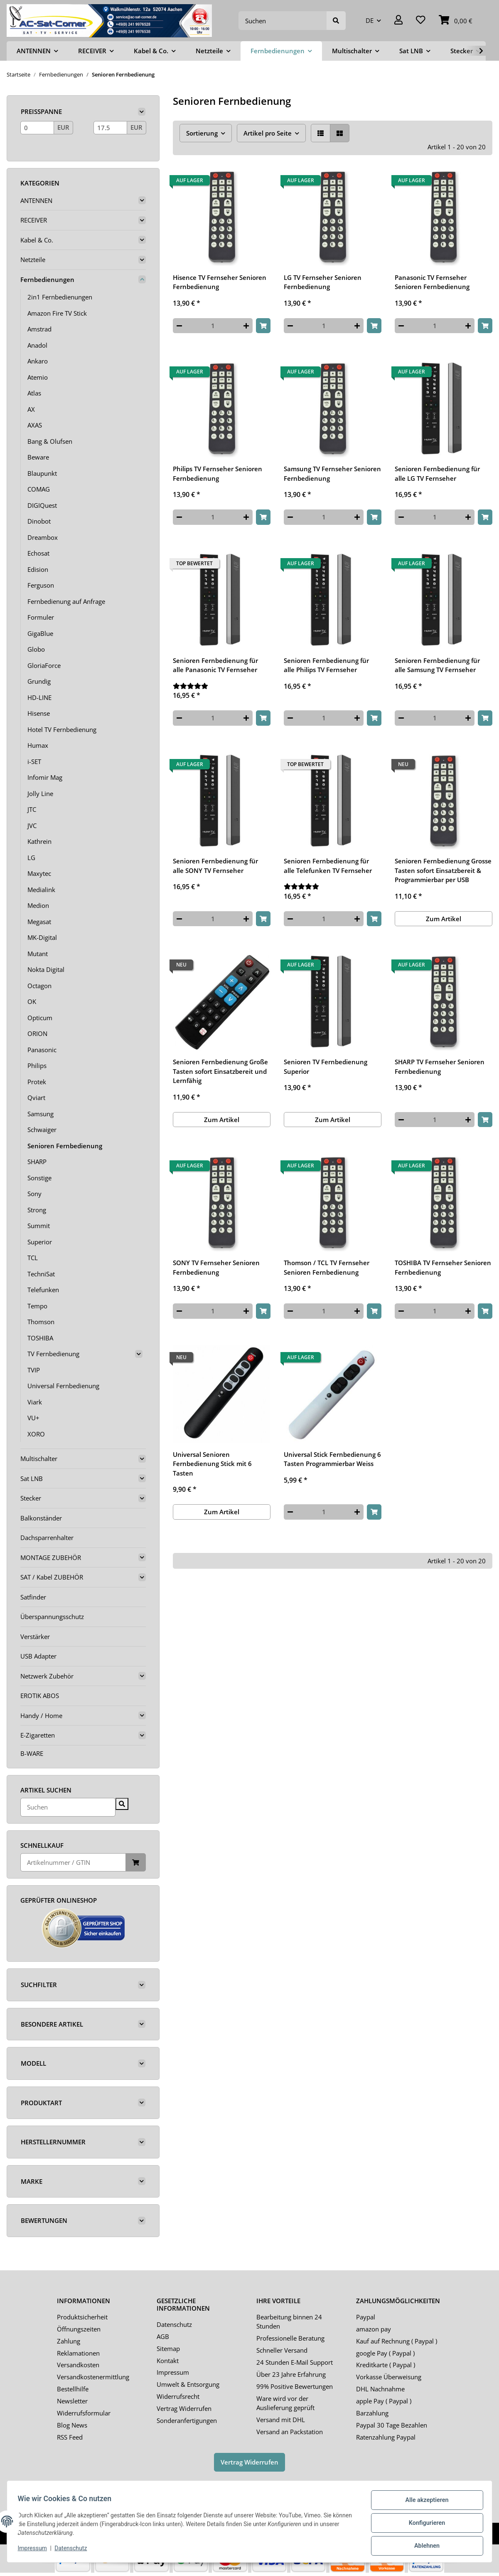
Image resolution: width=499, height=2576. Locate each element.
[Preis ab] (37, 127)
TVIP (33, 1370)
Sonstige (39, 1178)
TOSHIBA (40, 1338)
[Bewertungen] (221, 686)
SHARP (37, 1161)
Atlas (34, 393)
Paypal (365, 2317)
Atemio (37, 377)
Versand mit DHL (280, 2419)
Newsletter (72, 2401)
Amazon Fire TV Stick (57, 313)
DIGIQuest (42, 505)
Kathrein (39, 841)
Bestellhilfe (72, 2389)
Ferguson (40, 585)
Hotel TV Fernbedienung (61, 729)
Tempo (37, 1306)
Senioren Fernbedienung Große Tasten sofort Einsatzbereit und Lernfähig (220, 1071)
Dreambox (42, 537)
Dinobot (39, 521)
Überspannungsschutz (52, 1616)
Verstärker (35, 1636)
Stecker (30, 1498)
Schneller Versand (281, 2350)
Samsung (40, 1114)
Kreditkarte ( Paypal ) (385, 2365)
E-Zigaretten (37, 1735)
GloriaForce (44, 665)
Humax (37, 745)
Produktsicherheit (82, 2317)
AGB (163, 2336)
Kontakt (168, 2360)
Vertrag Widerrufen (184, 2408)
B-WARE (31, 1753)
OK (31, 1001)
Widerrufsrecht (178, 2396)
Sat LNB (31, 1478)
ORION (37, 1033)
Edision (37, 569)
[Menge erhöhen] (246, 326)
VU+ (33, 1418)
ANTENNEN (36, 200)
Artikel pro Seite (267, 133)
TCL (32, 1257)
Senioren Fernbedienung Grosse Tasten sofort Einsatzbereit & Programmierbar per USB (443, 870)
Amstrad (39, 329)
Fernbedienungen (47, 279)
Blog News (72, 2425)
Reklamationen (78, 2353)
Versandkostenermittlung (93, 2377)
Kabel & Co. (36, 240)
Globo (36, 649)
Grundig (39, 681)
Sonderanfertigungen (187, 2420)
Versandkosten (78, 2365)
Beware (38, 457)
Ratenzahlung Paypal (385, 2437)
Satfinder (33, 1597)
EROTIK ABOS (39, 1695)
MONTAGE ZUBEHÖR (50, 1557)
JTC (31, 809)
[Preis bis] (110, 127)
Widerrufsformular (84, 2413)
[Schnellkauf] (73, 1862)
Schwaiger (42, 1129)
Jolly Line (40, 793)
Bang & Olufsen (49, 441)
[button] (398, 20)
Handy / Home (41, 1715)
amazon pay (373, 2329)
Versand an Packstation (289, 2432)
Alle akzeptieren (424, 2503)
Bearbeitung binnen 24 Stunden (289, 2322)
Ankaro (37, 361)
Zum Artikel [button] (443, 919)
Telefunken (43, 1290)
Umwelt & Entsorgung (188, 2384)
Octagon (39, 985)
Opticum (39, 1018)
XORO (36, 1434)
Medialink (41, 889)
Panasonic (42, 1050)
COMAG (38, 489)
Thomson (40, 1322)
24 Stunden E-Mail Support (294, 2362)
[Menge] (212, 326)
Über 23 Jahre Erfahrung (291, 2374)
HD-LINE (39, 697)
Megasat (39, 921)
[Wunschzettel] (420, 20)
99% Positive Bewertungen (294, 2386)
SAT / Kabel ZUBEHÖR (51, 1577)
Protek (36, 1082)
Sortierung (202, 133)
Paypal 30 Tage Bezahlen (391, 2425)
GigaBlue (40, 633)
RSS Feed (70, 2437)
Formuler (40, 617)
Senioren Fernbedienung (64, 1146)
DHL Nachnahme (380, 2389)
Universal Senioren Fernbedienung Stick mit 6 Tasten (212, 1463)
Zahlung (68, 2341)
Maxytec (39, 873)
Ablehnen (424, 2546)
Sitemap (168, 2348)
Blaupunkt (42, 473)
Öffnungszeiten (79, 2329)
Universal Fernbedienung (63, 1386)
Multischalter (38, 1458)
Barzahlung (372, 2413)
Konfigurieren (424, 2525)
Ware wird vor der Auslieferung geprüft (285, 2403)
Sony (34, 1193)
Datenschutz (174, 2324)
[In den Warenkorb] (263, 326)
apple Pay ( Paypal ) (383, 2401)
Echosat (38, 553)
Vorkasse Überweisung (388, 2377)
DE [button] (370, 20)
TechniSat (41, 1274)
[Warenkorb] (455, 20)
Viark (34, 1402)
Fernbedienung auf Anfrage (66, 601)
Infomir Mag (44, 777)
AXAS (34, 425)
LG (31, 857)
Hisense (38, 713)
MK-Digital (42, 937)
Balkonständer (41, 1518)
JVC (32, 825)
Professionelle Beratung (290, 2338)
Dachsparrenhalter (47, 1537)
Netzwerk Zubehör (47, 1676)
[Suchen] (282, 20)
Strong (36, 1210)
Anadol (37, 345)
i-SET (34, 761)
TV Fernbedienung (53, 1354)
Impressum (173, 2372)
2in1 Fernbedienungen (59, 297)
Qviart (36, 1097)
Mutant (37, 953)
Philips (37, 1065)
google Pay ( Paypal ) (385, 2353)
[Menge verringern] (179, 326)
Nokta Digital (45, 969)
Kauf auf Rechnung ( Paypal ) (396, 2341)
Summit (38, 1225)
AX (31, 409)
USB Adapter (38, 1656)
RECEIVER (33, 220)
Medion (38, 905)
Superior (39, 1242)
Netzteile (32, 259)
